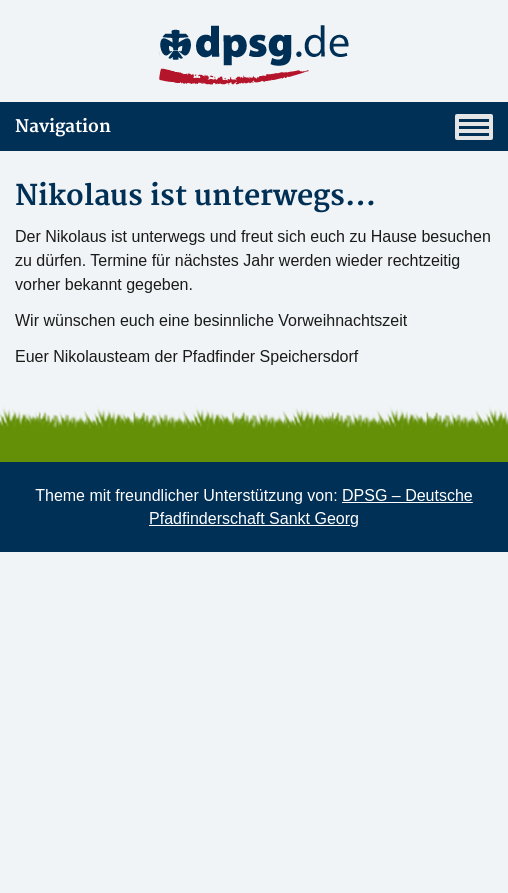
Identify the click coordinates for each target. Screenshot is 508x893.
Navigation (254, 127)
